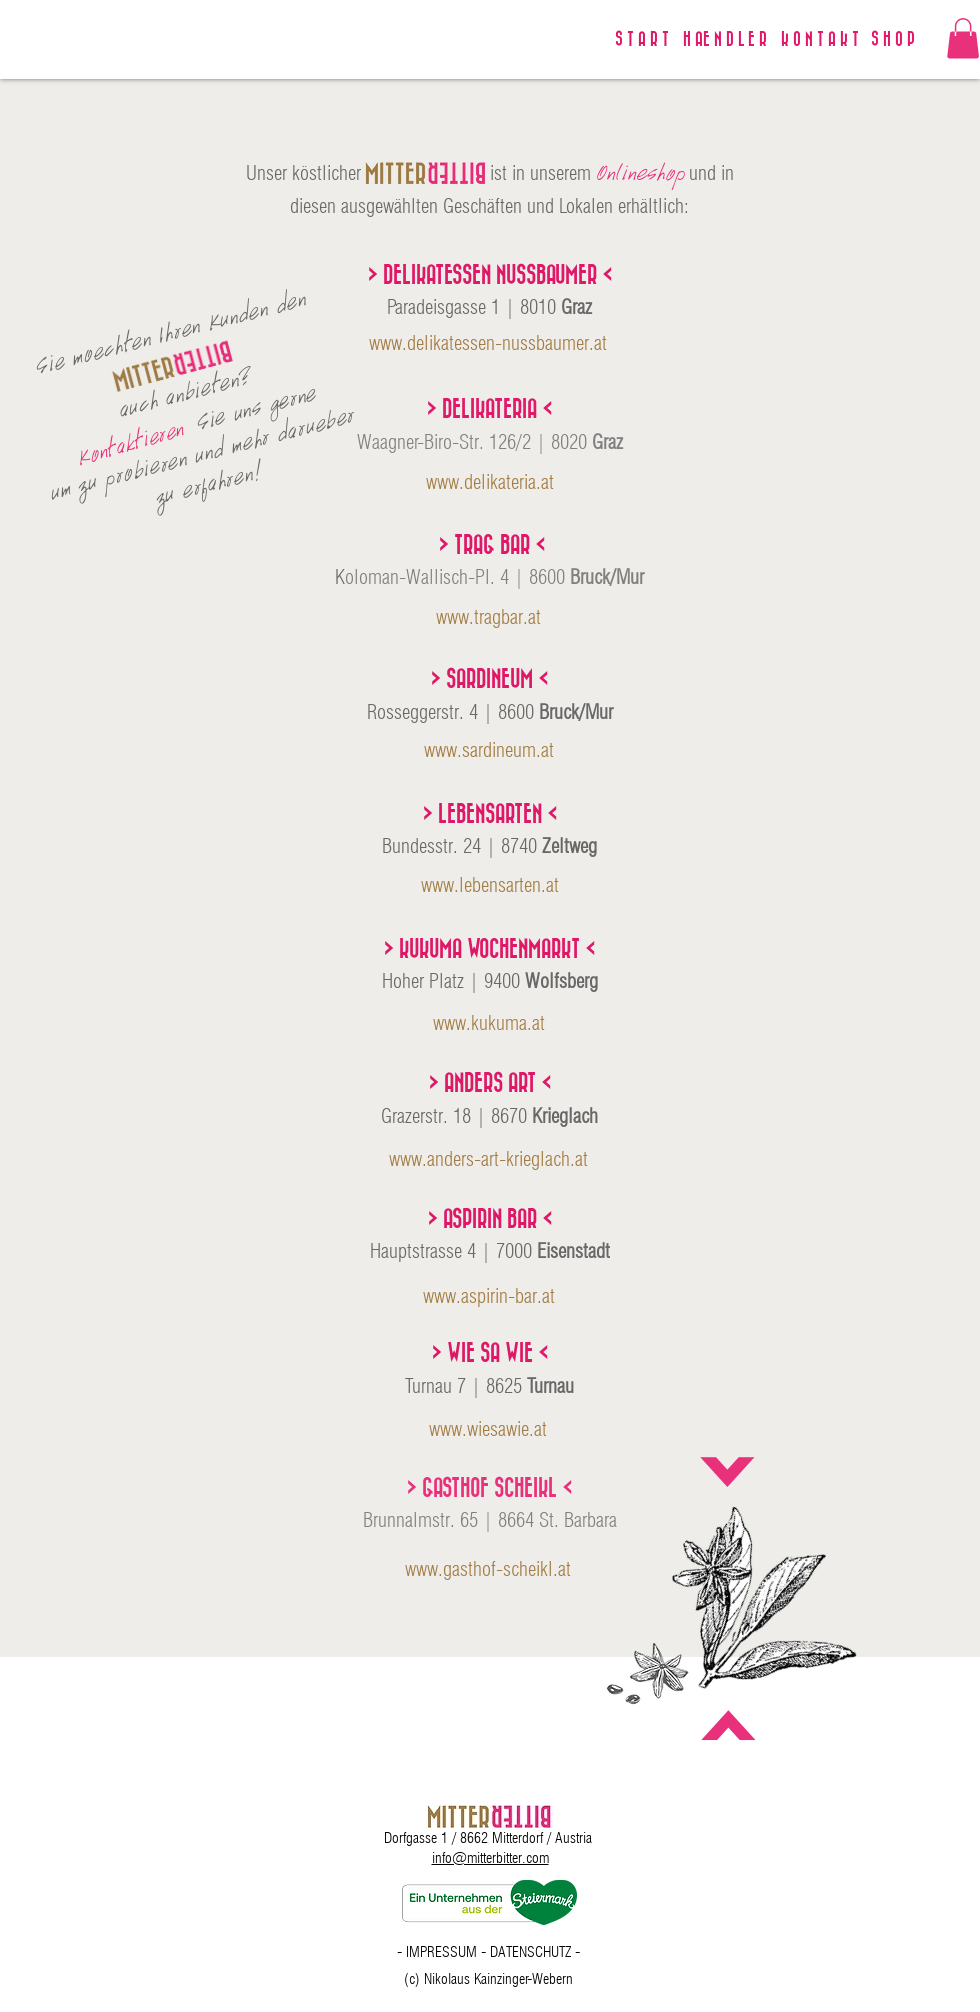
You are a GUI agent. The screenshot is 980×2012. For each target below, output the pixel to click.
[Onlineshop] (641, 173)
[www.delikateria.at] (490, 482)
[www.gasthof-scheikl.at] (487, 1569)
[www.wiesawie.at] (487, 1429)
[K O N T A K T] (819, 39)
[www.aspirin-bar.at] (488, 1296)
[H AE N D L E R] (725, 39)
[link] (963, 38)
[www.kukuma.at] (488, 1023)
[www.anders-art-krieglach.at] (488, 1159)
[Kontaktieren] (131, 442)
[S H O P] (893, 39)
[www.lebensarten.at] (489, 885)
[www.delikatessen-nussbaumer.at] (488, 343)
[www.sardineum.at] (488, 750)
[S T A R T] (642, 39)
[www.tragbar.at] (488, 617)
